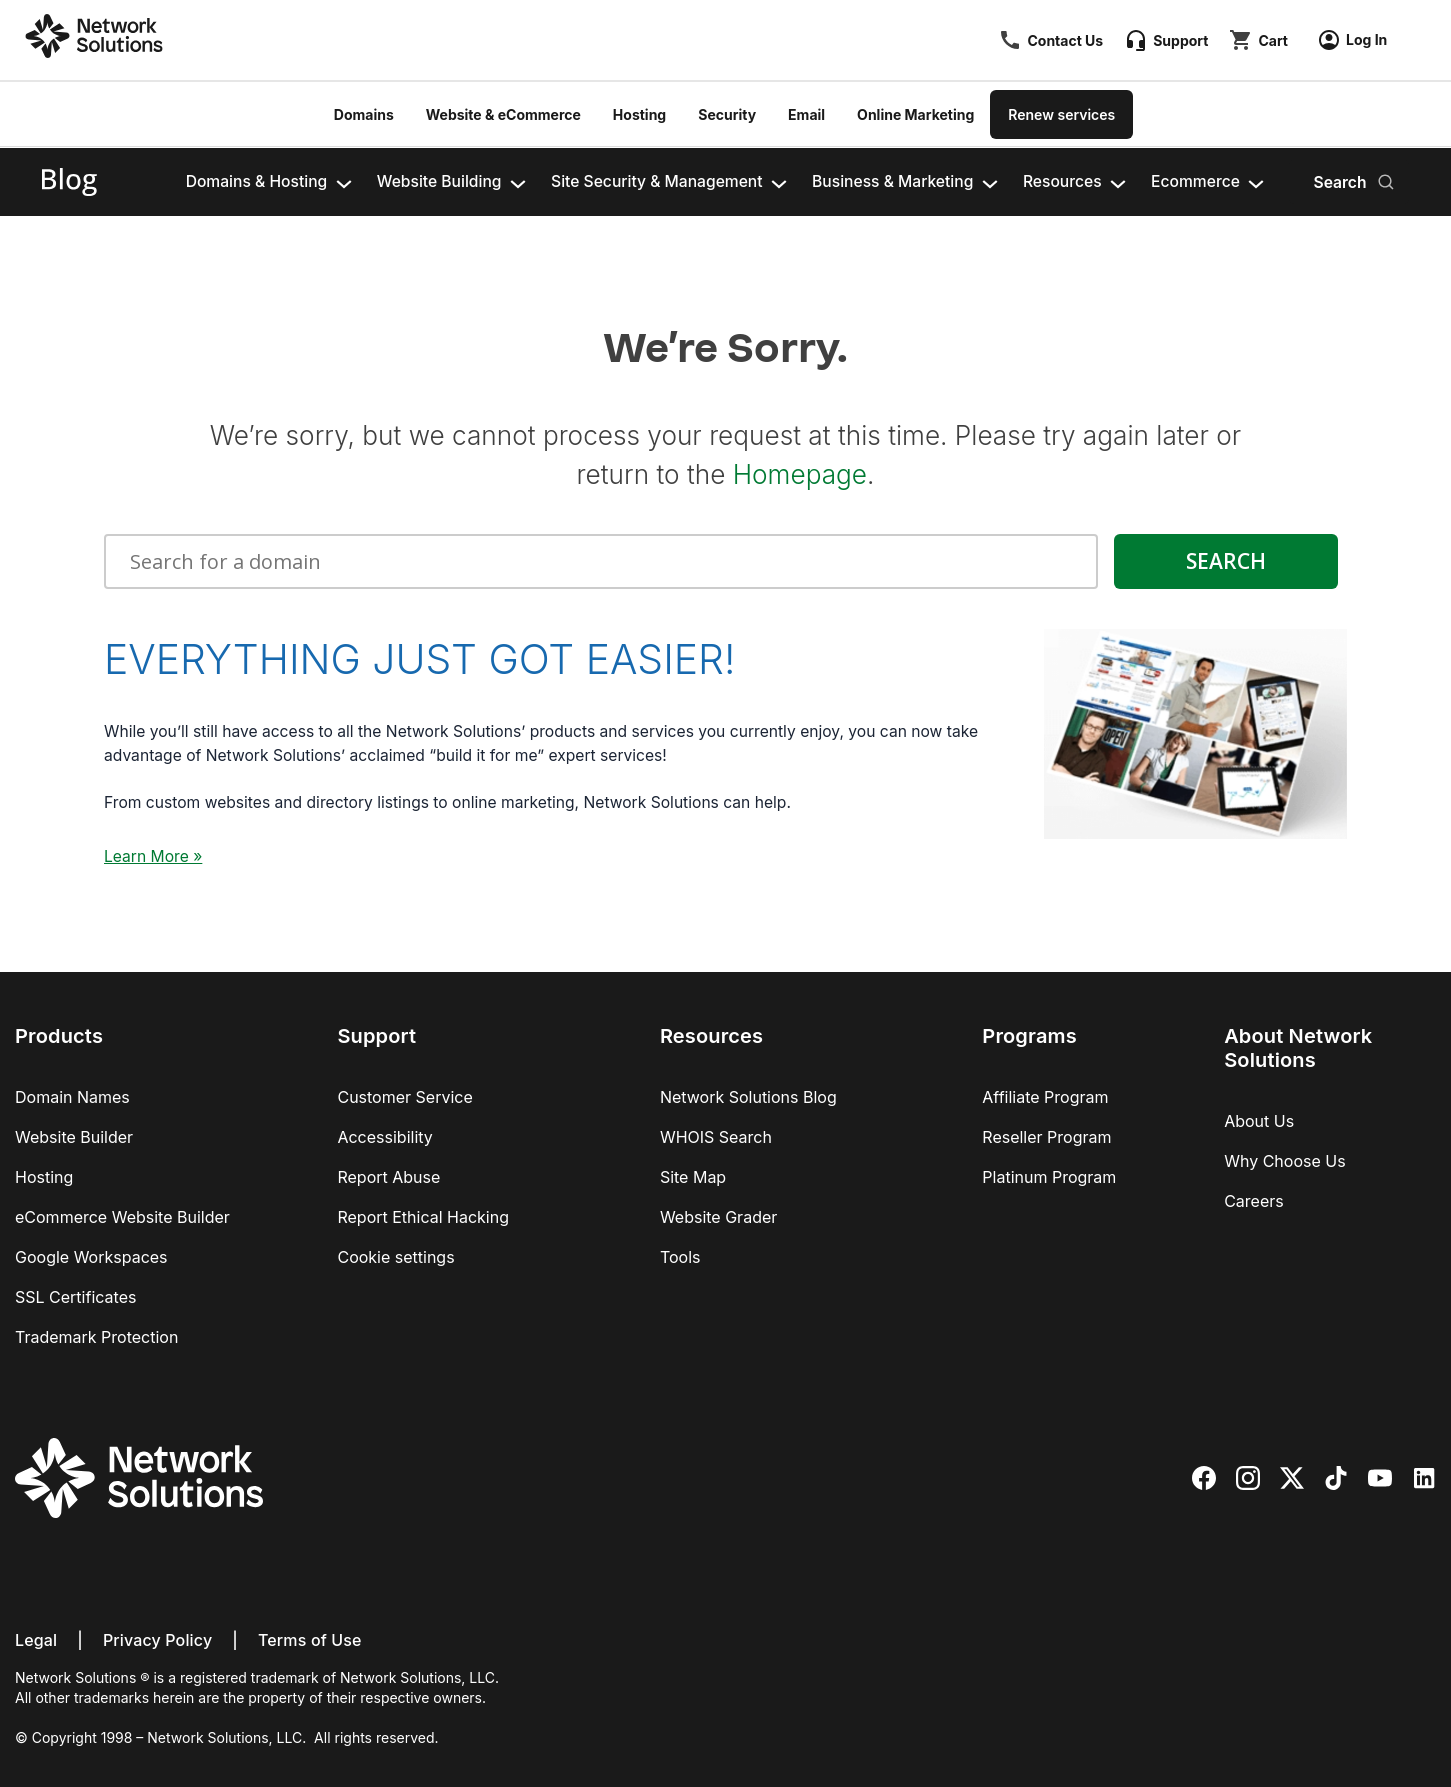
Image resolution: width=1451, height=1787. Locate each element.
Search (1339, 182)
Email (806, 114)
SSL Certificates (75, 1297)
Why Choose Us (1284, 1161)
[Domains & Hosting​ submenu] (344, 182)
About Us (1259, 1121)
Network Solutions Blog (748, 1097)
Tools (680, 1257)
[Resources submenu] (1118, 182)
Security (727, 114)
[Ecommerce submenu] (1256, 182)
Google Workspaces (91, 1257)
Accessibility (384, 1137)
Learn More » (153, 856)
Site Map (693, 1177)
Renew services (1061, 114)
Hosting (639, 114)
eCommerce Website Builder (122, 1217)
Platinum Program (1049, 1177)
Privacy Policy (157, 1640)
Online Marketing (915, 114)
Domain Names (72, 1097)
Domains (364, 114)
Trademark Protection (96, 1337)
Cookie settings (395, 1257)
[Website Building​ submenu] (518, 182)
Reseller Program (1046, 1137)
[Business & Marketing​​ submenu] (990, 182)
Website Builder (74, 1137)
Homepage (800, 474)
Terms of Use (310, 1640)
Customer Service (404, 1097)
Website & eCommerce (503, 114)
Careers (1254, 1201)
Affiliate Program (1045, 1097)
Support (1180, 40)
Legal (36, 1640)
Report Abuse (388, 1177)
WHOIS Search (716, 1137)
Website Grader (718, 1217)
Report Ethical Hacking (423, 1217)
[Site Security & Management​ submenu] (779, 182)
